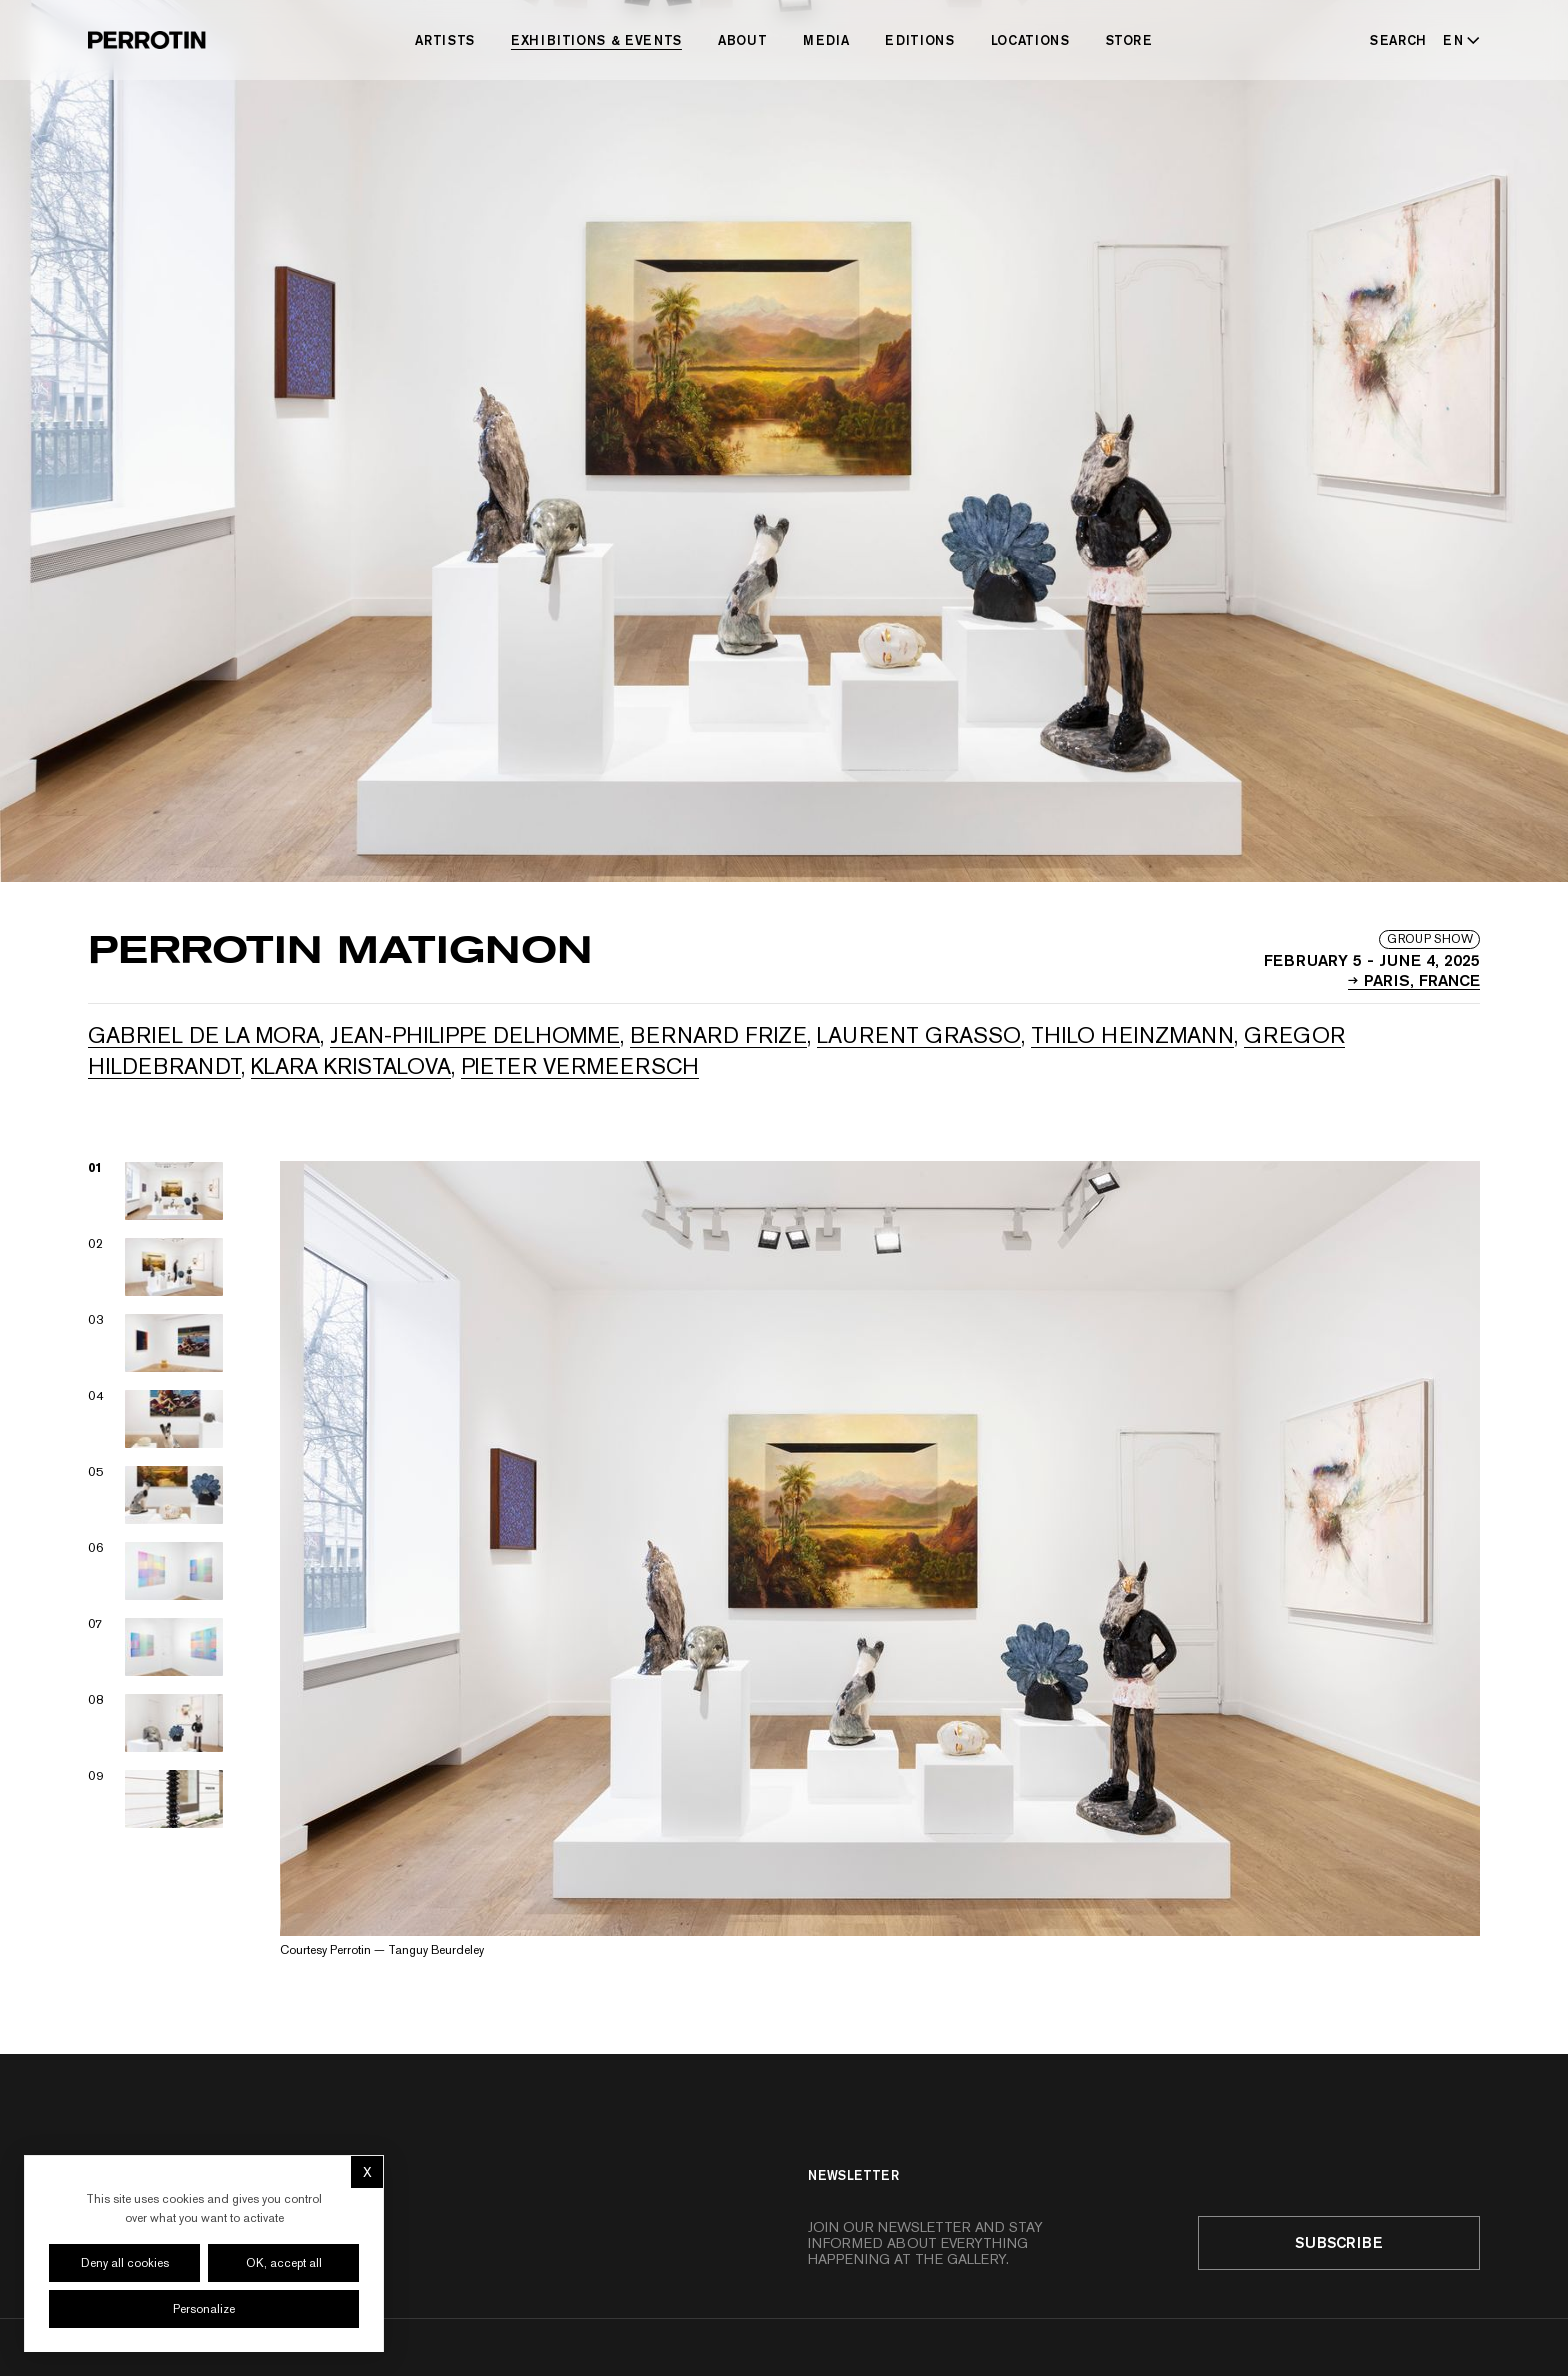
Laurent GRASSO (919, 1035)
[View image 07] (156, 1647)
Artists (445, 40)
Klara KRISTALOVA (351, 1066)
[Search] (1398, 40)
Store (1129, 40)
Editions (919, 40)
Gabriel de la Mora (204, 1035)
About (742, 40)
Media (826, 40)
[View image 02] (156, 1267)
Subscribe (1339, 2242)
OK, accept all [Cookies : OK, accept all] (284, 2263)
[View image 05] (156, 1495)
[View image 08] (156, 1723)
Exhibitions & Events (596, 40)
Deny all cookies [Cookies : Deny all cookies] (125, 2263)
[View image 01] (156, 1191)
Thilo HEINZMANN (1132, 1035)
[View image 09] (156, 1799)
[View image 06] (156, 1571)
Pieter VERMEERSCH (580, 1066)
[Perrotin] (147, 40)
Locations (1030, 40)
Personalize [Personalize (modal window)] (204, 2309)
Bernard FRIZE (718, 1035)
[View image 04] (156, 1419)
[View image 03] (156, 1343)
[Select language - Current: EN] (1457, 40)
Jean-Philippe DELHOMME (475, 1035)
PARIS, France (1414, 979)
